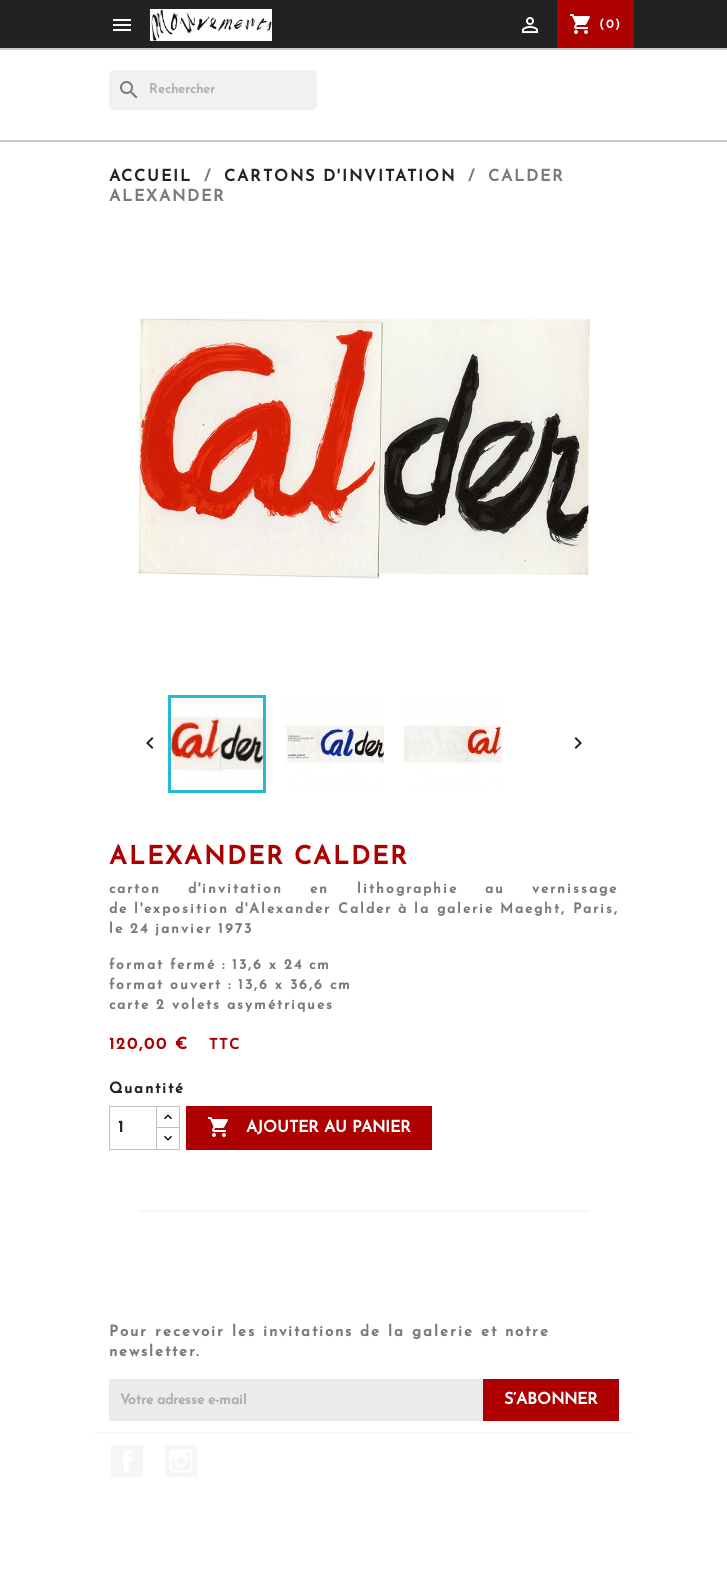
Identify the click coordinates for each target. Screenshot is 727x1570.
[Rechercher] (213, 90)
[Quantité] (133, 1128)
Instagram (181, 1461)
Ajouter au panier (309, 1128)
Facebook (127, 1461)
